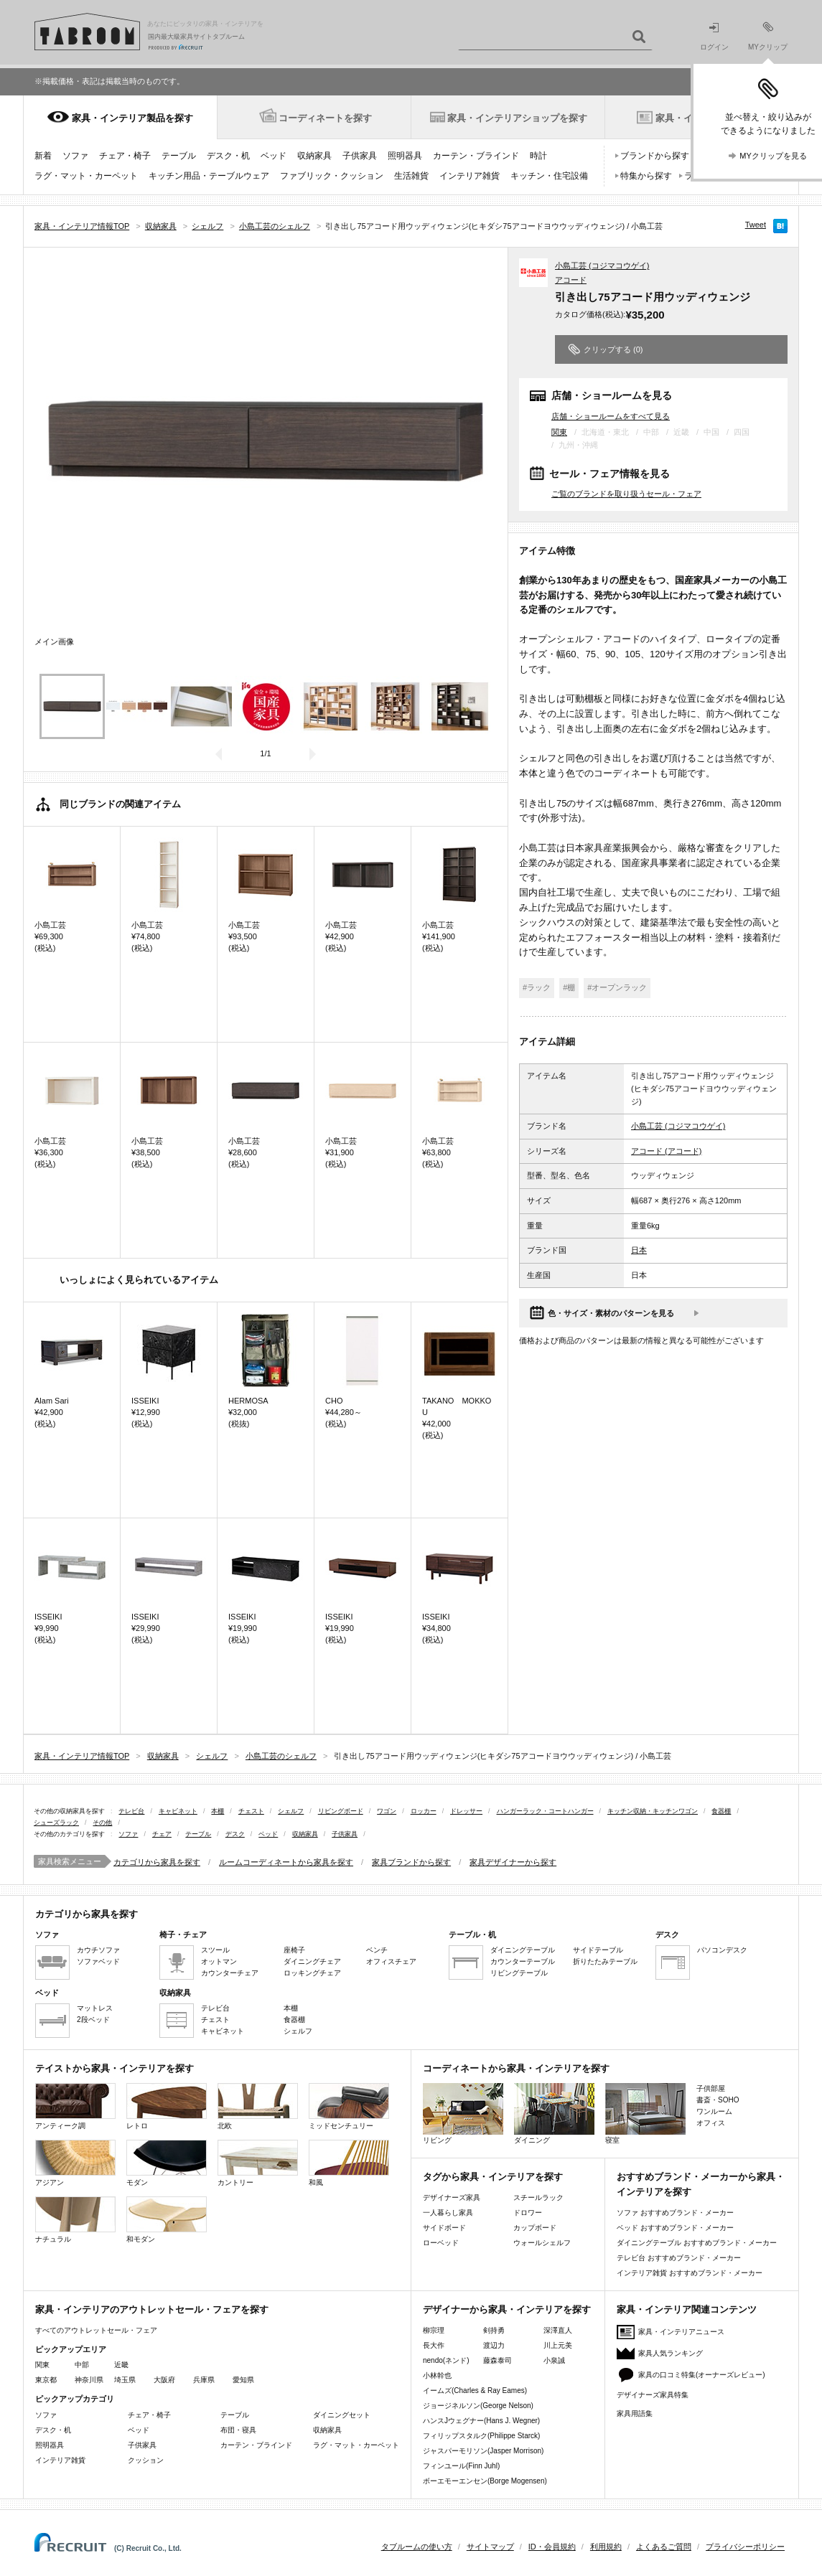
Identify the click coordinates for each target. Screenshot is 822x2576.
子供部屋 (710, 2088)
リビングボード (340, 1811)
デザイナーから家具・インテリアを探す (507, 2309)
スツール (215, 1950)
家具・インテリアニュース (681, 2332)
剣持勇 (494, 2330)
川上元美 (557, 2345)
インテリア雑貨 (469, 176)
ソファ (75, 156)
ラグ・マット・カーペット (86, 176)
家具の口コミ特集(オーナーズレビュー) (701, 2375)
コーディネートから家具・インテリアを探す (516, 2068)
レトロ (166, 2106)
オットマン (219, 1961)
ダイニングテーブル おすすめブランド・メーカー (697, 2243)
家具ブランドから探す (411, 1862)
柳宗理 (433, 2330)
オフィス (710, 2123)
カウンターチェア (229, 1973)
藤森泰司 (497, 2360)
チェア (162, 1834)
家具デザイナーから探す (513, 1862)
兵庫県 (204, 2380)
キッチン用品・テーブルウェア (209, 176)
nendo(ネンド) (446, 2360)
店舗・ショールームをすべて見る (610, 416)
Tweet (755, 224)
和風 (349, 2163)
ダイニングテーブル (522, 1950)
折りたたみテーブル (605, 1961)
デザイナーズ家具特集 (652, 2395)
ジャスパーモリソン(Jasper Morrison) (483, 2451)
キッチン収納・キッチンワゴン (652, 1811)
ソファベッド (98, 1961)
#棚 (569, 987)
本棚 (217, 1811)
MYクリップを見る (773, 155)
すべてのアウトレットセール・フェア (96, 2330)
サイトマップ (490, 2546)
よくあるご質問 (663, 2546)
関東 (559, 432)
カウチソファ (98, 1950)
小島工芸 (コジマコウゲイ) (602, 265)
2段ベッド (93, 2019)
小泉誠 (554, 2360)
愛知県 (243, 2380)
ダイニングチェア (312, 1961)
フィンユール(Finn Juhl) (461, 2466)
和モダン (166, 2219)
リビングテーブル (519, 1973)
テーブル (179, 156)
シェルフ (291, 1811)
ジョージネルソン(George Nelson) (478, 2406)
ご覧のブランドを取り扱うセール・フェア (626, 493)
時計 (538, 156)
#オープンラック (617, 987)
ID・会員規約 (552, 2546)
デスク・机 (228, 156)
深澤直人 (557, 2330)
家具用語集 (635, 2413)
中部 (82, 2365)
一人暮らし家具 (448, 2213)
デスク (235, 1834)
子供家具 (359, 156)
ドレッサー (466, 1811)
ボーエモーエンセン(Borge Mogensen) (485, 2481)
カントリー (258, 2163)
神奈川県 (89, 2380)
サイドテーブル (598, 1950)
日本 (639, 1250)
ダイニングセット (341, 2415)
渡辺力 (494, 2345)
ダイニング (554, 2113)
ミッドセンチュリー (349, 2106)
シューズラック (56, 1822)
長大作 (433, 2345)
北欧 (258, 2106)
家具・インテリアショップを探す (517, 118)
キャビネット (178, 1811)
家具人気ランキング (670, 2353)
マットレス (95, 2008)
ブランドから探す (654, 156)
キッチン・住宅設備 (549, 176)
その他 (102, 1822)
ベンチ (377, 1950)
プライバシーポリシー (745, 2546)
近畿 (121, 2365)
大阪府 (164, 2380)
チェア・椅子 (125, 156)
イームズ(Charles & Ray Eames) (475, 2390)
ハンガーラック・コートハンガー (545, 1811)
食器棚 (721, 1811)
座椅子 (294, 1950)
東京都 (46, 2380)
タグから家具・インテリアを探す (493, 2176)
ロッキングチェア (312, 1973)
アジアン (75, 2163)
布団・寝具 (238, 2430)
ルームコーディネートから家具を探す (286, 1862)
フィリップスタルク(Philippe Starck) (481, 2436)
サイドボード (444, 2228)
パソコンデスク (722, 1950)
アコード (571, 280)
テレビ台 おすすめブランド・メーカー (679, 2258)
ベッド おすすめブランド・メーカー (675, 2228)
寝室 (645, 2113)
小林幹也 (437, 2375)
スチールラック (538, 2197)
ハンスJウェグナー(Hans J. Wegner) (481, 2421)
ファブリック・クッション (331, 176)
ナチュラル (75, 2219)
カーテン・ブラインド (476, 156)
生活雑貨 (411, 176)
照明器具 (405, 156)
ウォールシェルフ (542, 2243)
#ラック (537, 987)
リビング (463, 2113)
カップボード (534, 2228)
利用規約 (606, 2546)
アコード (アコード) (666, 1151)
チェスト (251, 1811)
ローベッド (441, 2243)
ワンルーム (714, 2111)
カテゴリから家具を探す (156, 1862)
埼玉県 (125, 2380)
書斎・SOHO (717, 2100)
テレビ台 (131, 1811)
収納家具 (314, 156)
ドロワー (527, 2213)
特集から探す (646, 176)
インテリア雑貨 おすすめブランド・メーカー (689, 2273)
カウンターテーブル (522, 1961)
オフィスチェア (391, 1961)
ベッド (273, 156)
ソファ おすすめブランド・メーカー (675, 2213)
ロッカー (423, 1811)
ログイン (714, 37)
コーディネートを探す (325, 118)
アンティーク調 (75, 2106)
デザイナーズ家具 (451, 2197)
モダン (166, 2163)
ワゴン (386, 1811)
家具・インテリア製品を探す (132, 118)
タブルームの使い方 (416, 2546)
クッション (146, 2460)
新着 (43, 156)
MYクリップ (768, 36)
